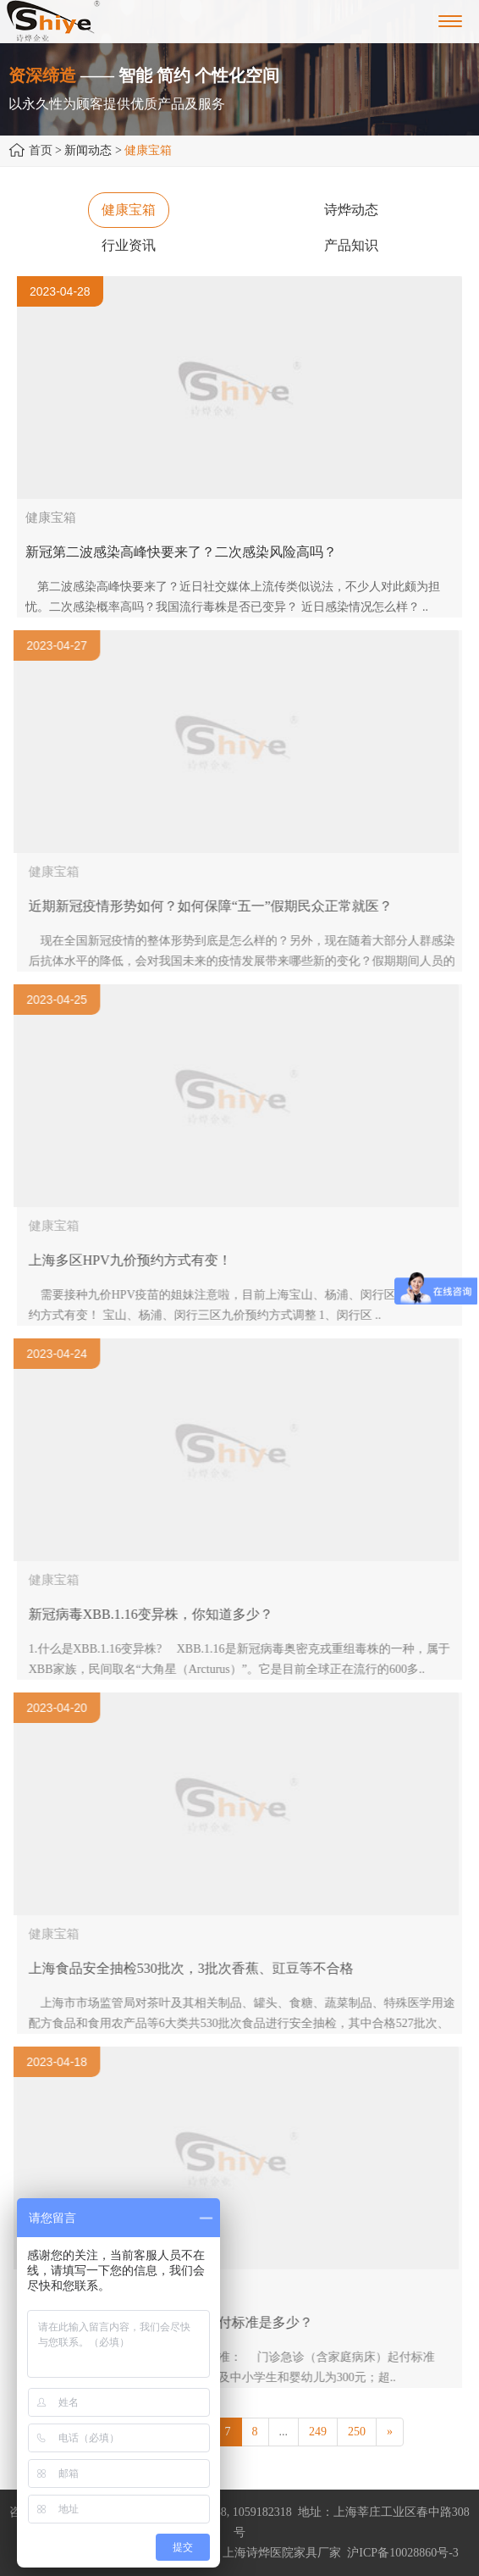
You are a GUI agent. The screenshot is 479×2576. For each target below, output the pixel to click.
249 (318, 2431)
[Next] (390, 2432)
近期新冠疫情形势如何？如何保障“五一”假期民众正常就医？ (216, 906)
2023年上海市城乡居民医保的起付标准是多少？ (176, 2322)
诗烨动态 (351, 209)
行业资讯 (129, 245)
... (284, 2431)
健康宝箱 (129, 209)
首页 (40, 150)
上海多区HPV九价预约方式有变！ (135, 1260)
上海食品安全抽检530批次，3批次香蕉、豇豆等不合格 (196, 1968)
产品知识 (351, 245)
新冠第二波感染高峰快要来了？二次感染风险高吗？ (181, 552)
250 (357, 2431)
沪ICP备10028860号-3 (402, 2552)
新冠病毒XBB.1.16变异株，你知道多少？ (156, 1614)
